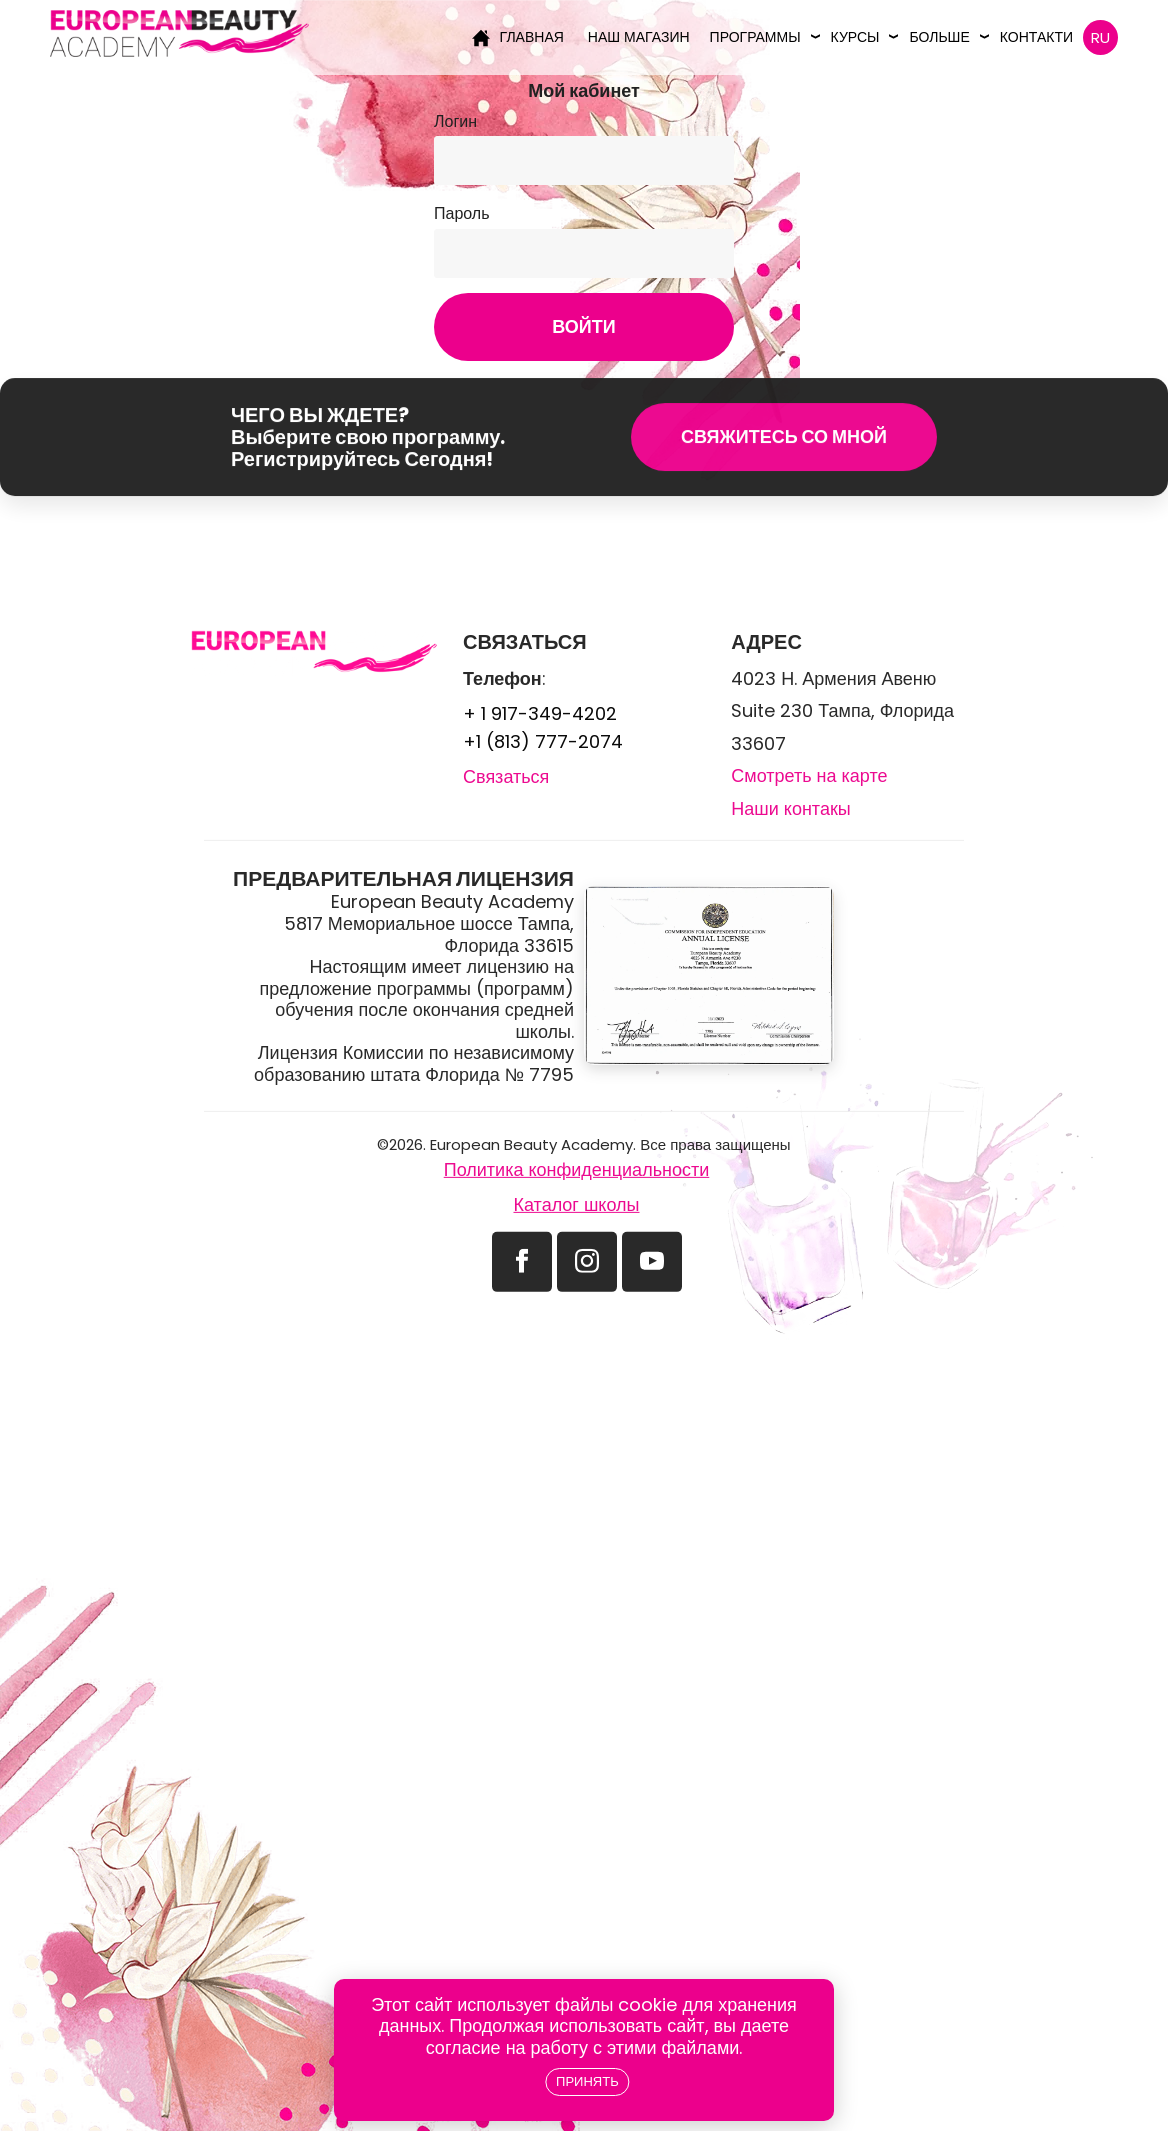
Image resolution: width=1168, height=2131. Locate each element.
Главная (518, 37)
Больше (939, 37)
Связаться (506, 897)
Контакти (1036, 37)
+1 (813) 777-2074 (543, 863)
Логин (455, 121)
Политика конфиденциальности (577, 1289)
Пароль (462, 213)
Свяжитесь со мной (784, 457)
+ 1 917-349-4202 (540, 835)
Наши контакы (790, 928)
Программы (755, 37)
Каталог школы (576, 1324)
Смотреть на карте (809, 895)
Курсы (855, 37)
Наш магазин (639, 37)
